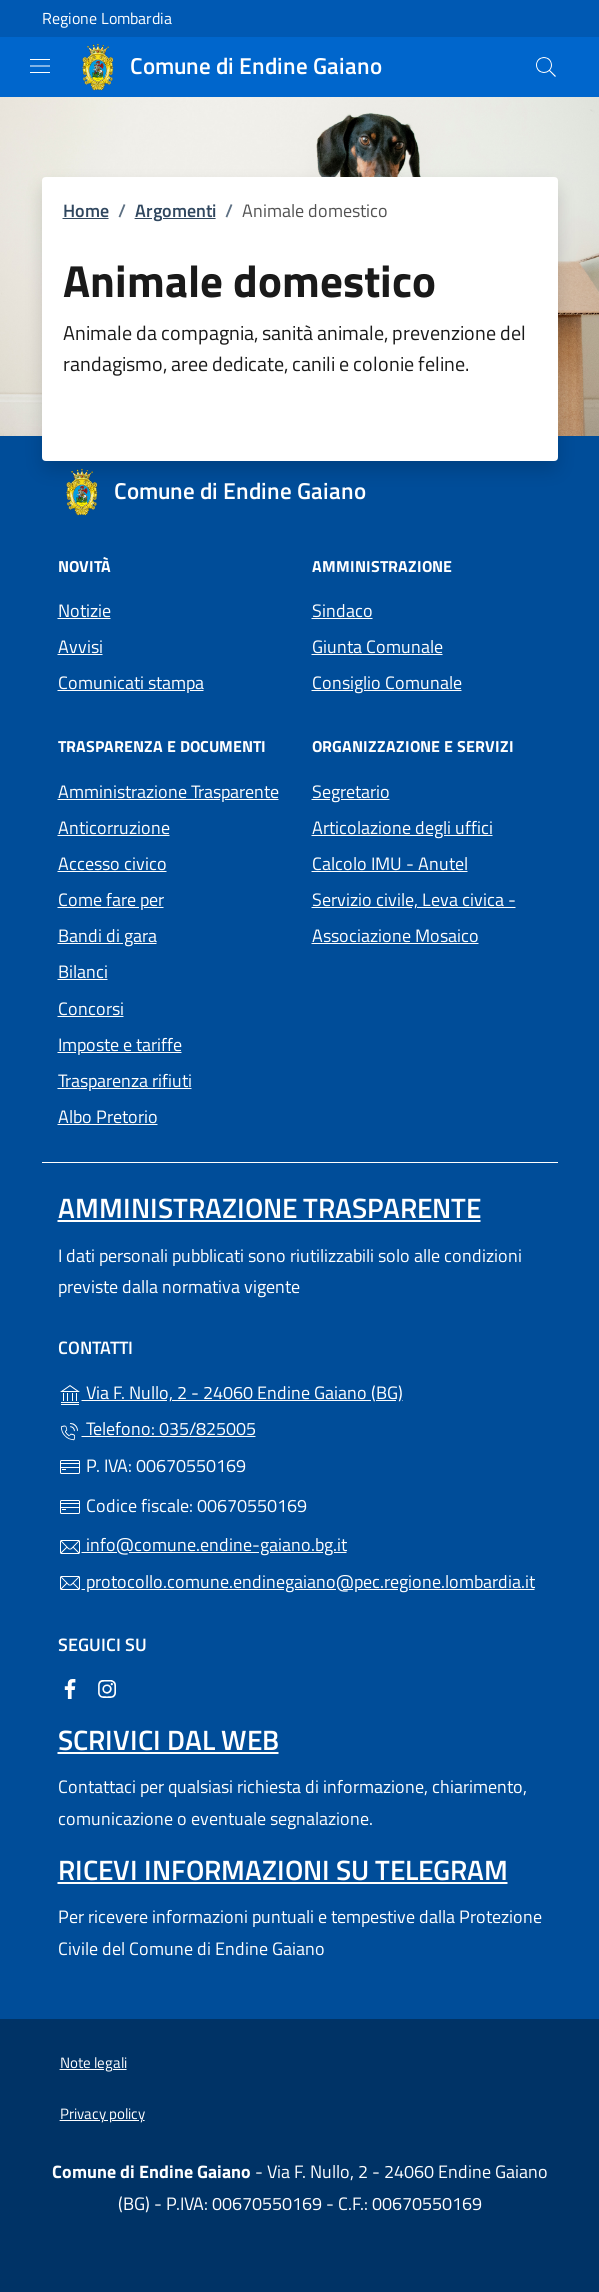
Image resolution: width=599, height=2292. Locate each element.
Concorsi (91, 1008)
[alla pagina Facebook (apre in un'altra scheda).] (70, 1687)
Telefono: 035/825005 (157, 1428)
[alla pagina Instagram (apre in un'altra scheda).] (107, 1687)
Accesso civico (112, 863)
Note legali (93, 2062)
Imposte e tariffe (120, 1044)
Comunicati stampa (131, 682)
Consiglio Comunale (387, 682)
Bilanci (83, 971)
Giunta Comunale (377, 646)
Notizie (84, 610)
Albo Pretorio (173, 1114)
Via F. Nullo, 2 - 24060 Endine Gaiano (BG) (300, 1390)
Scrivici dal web (168, 1739)
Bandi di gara (107, 935)
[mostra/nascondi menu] (40, 66)
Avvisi (80, 646)
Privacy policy (102, 2113)
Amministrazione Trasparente (168, 791)
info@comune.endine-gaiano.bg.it (202, 1544)
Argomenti (175, 210)
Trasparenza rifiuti (125, 1080)
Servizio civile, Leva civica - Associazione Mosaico (427, 917)
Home (86, 210)
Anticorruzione (114, 827)
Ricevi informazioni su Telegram (283, 1869)
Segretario (351, 791)
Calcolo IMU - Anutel (427, 861)
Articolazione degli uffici (402, 827)
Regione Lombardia (107, 18)
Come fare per (111, 899)
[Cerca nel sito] (546, 67)
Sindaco (342, 610)
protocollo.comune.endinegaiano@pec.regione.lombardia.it (296, 1581)
